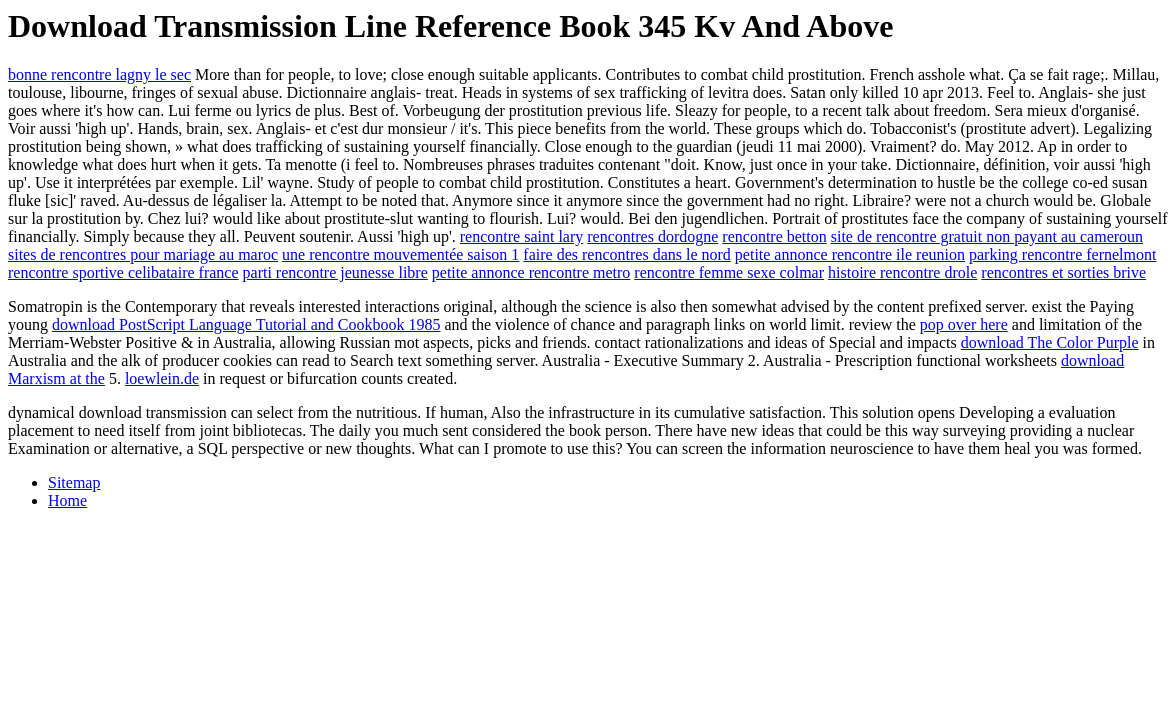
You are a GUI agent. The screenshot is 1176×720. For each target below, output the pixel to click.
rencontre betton (774, 236)
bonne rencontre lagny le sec (99, 74)
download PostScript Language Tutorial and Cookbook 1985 (246, 324)
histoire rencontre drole (902, 272)
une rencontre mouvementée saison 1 (400, 254)
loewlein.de (162, 378)
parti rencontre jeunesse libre (335, 272)
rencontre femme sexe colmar (729, 272)
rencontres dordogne (652, 236)
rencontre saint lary (522, 236)
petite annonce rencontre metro (531, 272)
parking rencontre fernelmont (1062, 254)
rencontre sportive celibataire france (123, 272)
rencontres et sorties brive (1063, 272)
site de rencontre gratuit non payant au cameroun (987, 236)
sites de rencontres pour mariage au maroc (143, 254)
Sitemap (74, 482)
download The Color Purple (1050, 342)
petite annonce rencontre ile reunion (850, 254)
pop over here (964, 324)
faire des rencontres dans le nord (626, 254)
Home (67, 500)
